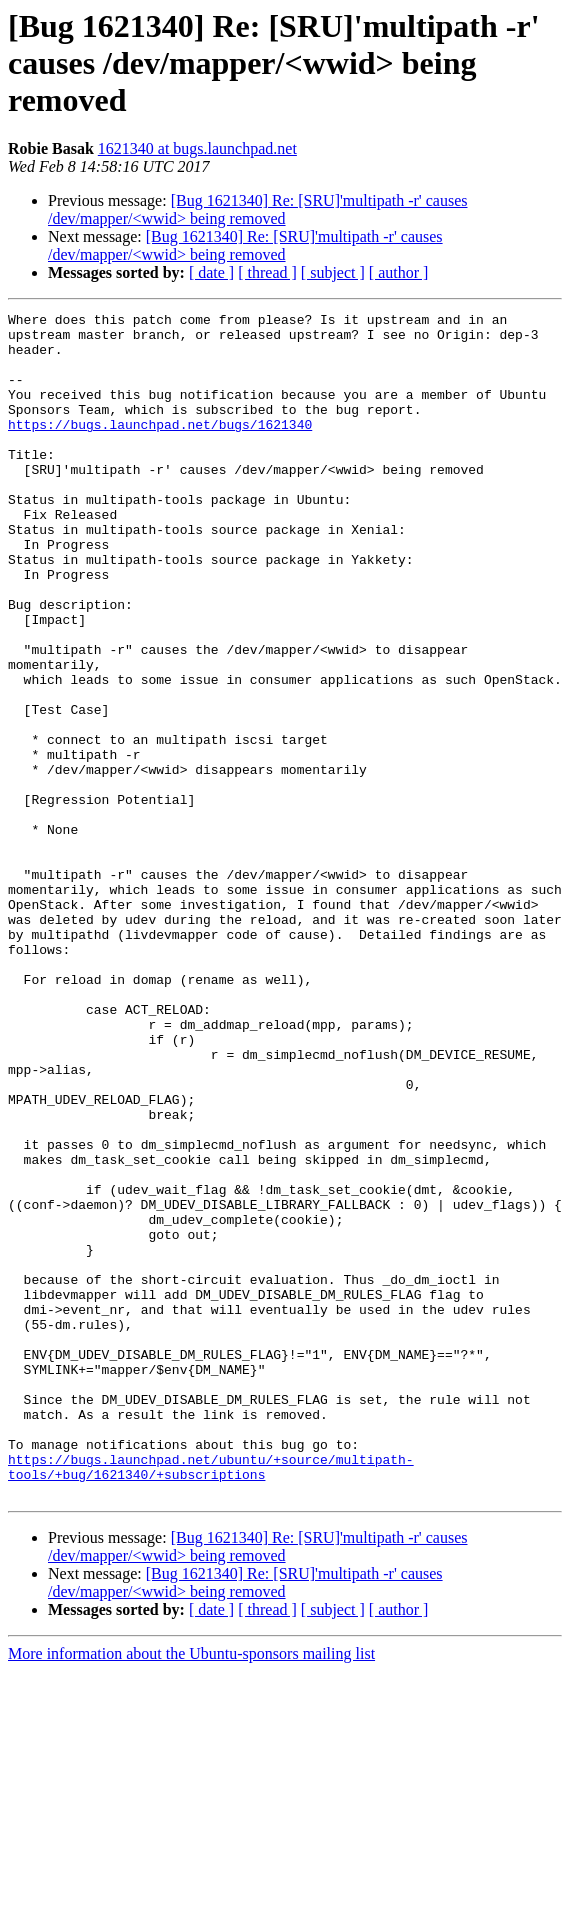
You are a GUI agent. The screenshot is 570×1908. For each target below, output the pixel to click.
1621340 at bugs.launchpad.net (197, 148)
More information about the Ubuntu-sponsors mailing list (191, 1890)
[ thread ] (267, 272)
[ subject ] (333, 272)
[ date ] (211, 272)
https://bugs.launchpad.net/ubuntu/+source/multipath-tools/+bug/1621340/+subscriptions (211, 1699)
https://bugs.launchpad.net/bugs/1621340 (160, 448)
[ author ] (399, 272)
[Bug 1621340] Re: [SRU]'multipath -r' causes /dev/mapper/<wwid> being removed (258, 209)
